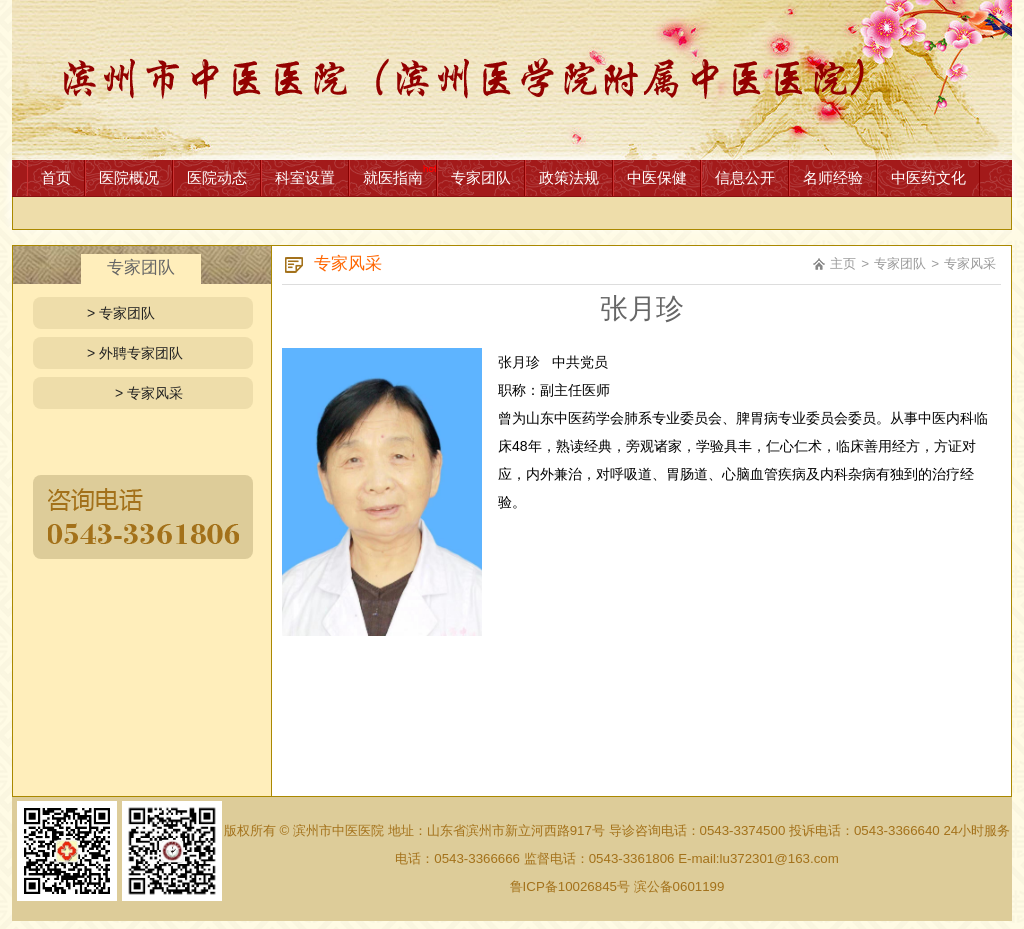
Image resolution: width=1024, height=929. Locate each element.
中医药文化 (928, 177)
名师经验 (833, 177)
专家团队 (481, 177)
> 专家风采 (149, 393)
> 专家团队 (121, 313)
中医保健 (657, 177)
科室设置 (305, 177)
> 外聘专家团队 (135, 353)
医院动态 (217, 177)
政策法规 (569, 177)
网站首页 (512, 80)
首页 (56, 177)
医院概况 (129, 177)
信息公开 (745, 177)
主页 (843, 263)
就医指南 (393, 177)
